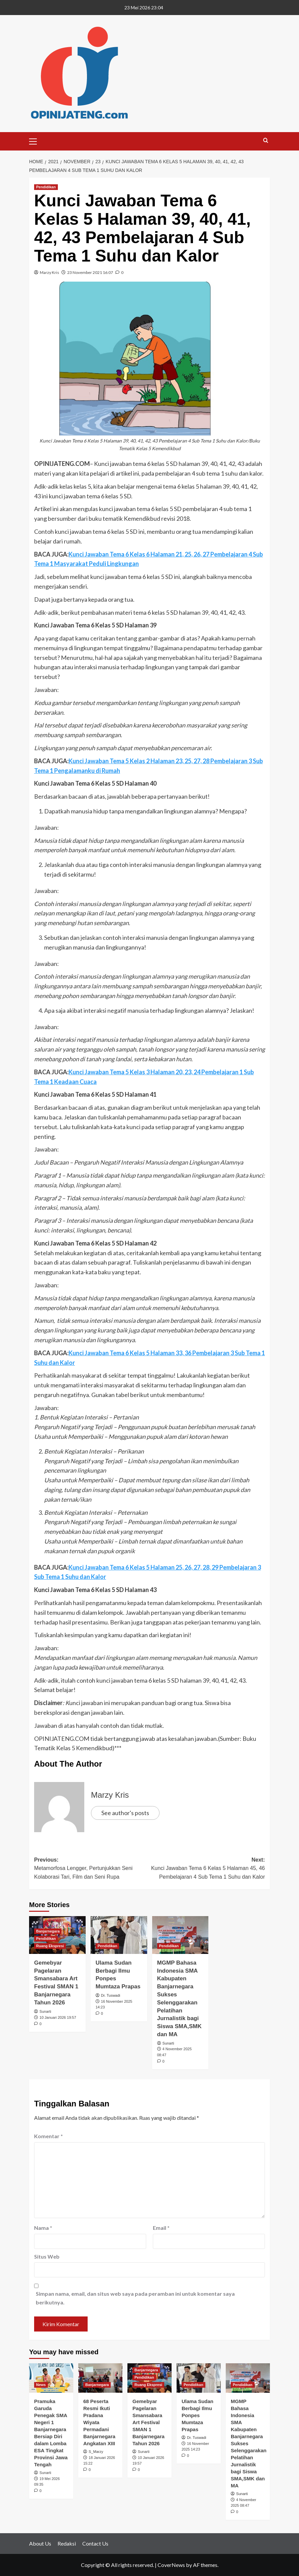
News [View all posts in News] (41, 2385)
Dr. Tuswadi (110, 1995)
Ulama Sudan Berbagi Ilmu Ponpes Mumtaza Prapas (197, 2415)
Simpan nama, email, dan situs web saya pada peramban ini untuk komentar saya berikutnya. (135, 2297)
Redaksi (67, 2543)
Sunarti (45, 2011)
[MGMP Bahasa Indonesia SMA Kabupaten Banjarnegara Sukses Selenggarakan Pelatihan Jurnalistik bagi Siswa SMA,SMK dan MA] (180, 1935)
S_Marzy (96, 2452)
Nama (43, 2227)
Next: (207, 1869)
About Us (40, 2543)
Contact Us (95, 2543)
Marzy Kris (49, 272)
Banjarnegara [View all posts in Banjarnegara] (48, 1931)
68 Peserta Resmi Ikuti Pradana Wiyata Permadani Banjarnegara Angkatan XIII (99, 2422)
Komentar (48, 2136)
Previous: (92, 1869)
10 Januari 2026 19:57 (57, 2017)
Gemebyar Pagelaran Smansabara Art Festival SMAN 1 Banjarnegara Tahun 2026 (148, 2422)
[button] (35, 140)
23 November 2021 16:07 (90, 272)
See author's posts (125, 1812)
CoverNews (171, 2565)
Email (161, 2227)
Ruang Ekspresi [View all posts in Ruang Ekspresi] (50, 1946)
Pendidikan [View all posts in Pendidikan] (46, 187)
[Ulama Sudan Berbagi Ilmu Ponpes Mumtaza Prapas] (119, 1935)
